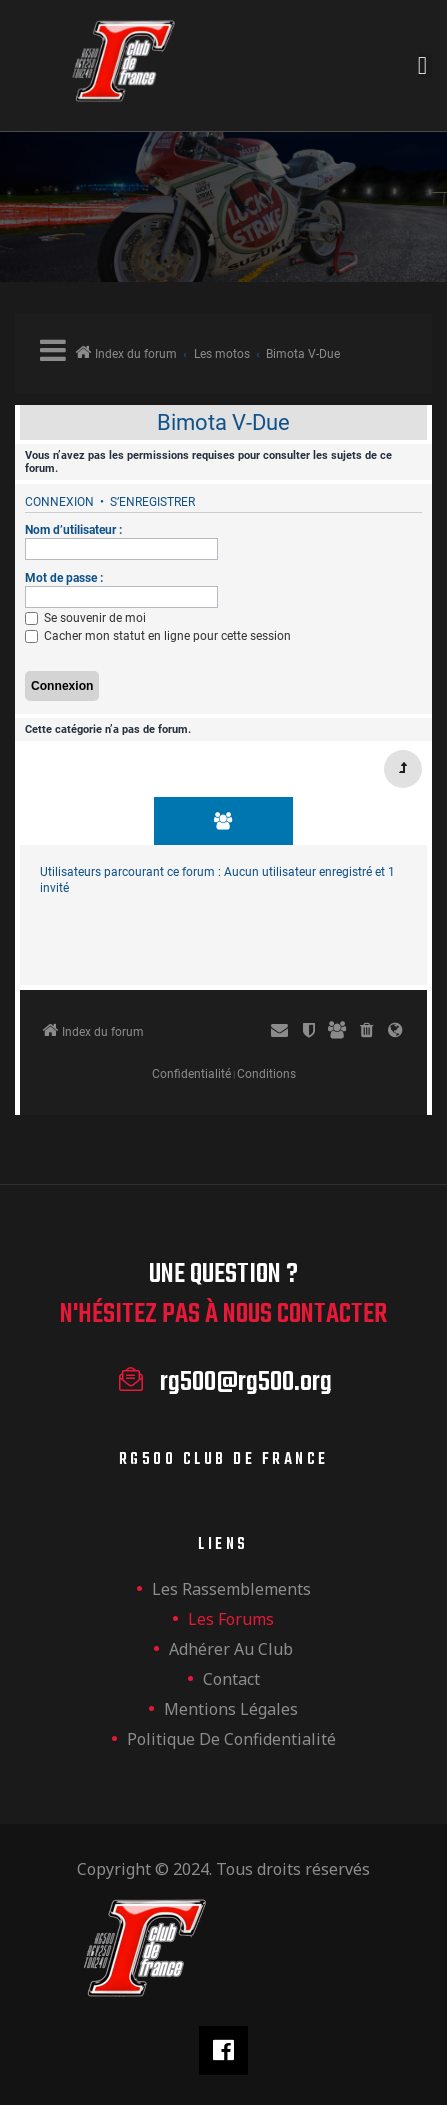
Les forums (231, 1619)
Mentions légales (231, 1709)
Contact (231, 1679)
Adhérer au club (231, 1649)
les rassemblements (231, 1589)
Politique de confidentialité (231, 1739)
